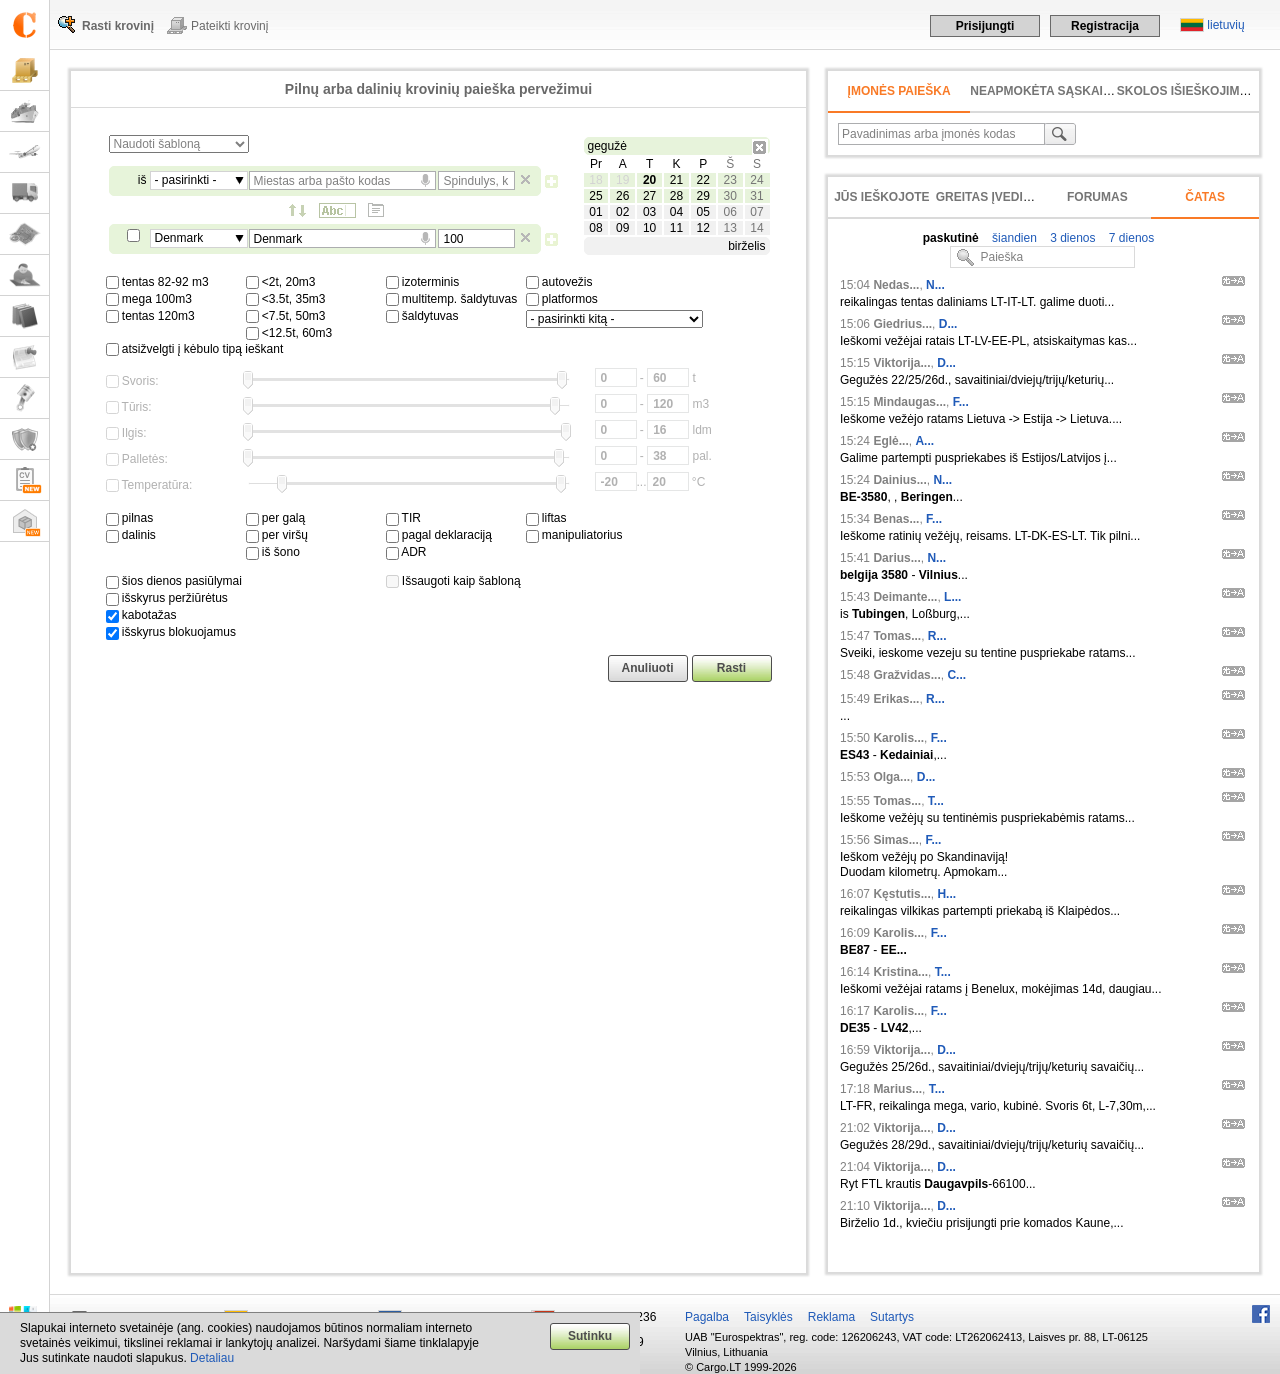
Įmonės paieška (899, 91)
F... (961, 402)
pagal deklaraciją (439, 535)
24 (756, 180)
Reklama (831, 1317)
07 (756, 212)
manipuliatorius (574, 535)
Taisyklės (768, 1317)
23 (729, 180)
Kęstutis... (901, 894)
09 (622, 228)
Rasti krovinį (118, 26)
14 (756, 228)
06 (729, 212)
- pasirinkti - (186, 180)
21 (676, 180)
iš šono (273, 552)
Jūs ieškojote (881, 197)
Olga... (891, 777)
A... (924, 441)
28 (676, 196)
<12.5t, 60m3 (289, 333)
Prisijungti (985, 26)
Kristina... (900, 972)
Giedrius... (902, 324)
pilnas (130, 518)
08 (595, 228)
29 (703, 196)
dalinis (131, 535)
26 (622, 196)
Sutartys (892, 1317)
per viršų (277, 535)
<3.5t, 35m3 (286, 299)
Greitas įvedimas (993, 197)
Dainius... (899, 480)
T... (936, 801)
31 (756, 196)
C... (956, 675)
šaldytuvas (422, 316)
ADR (406, 552)
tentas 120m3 (150, 316)
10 (649, 228)
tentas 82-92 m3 (157, 282)
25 (595, 196)
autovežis (559, 282)
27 (649, 196)
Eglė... (890, 441)
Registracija (1105, 26)
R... (937, 636)
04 (676, 212)
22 (703, 180)
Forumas (1097, 197)
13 (729, 228)
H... (946, 894)
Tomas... (897, 636)
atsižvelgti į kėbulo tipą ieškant (195, 349)
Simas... (895, 840)
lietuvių (1225, 25)
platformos (562, 299)
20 (649, 180)
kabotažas (141, 615)
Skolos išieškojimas (1186, 91)
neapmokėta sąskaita (1044, 91)
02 (622, 212)
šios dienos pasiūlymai (174, 581)
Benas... (896, 519)
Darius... (896, 558)
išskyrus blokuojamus (171, 632)
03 (649, 212)
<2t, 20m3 (281, 282)
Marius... (897, 1089)
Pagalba (707, 1317)
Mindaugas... (909, 402)
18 (595, 180)
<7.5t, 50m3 (286, 316)
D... (948, 324)
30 (729, 196)
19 (622, 180)
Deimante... (905, 597)
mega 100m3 (149, 299)
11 (676, 228)
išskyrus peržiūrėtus (167, 598)
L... (952, 597)
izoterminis (423, 282)
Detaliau (212, 1358)
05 (703, 212)
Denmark (179, 238)
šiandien (1013, 238)
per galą (276, 518)
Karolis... (898, 738)
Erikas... (896, 699)
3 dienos (1071, 238)
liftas (546, 518)
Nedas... (896, 285)
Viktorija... (901, 363)
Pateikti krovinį (229, 26)
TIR (403, 518)
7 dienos (1130, 238)
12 (703, 228)
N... (935, 285)
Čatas (1205, 197)
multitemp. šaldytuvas (452, 299)
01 (595, 212)
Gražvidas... (906, 675)
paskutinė (951, 238)
